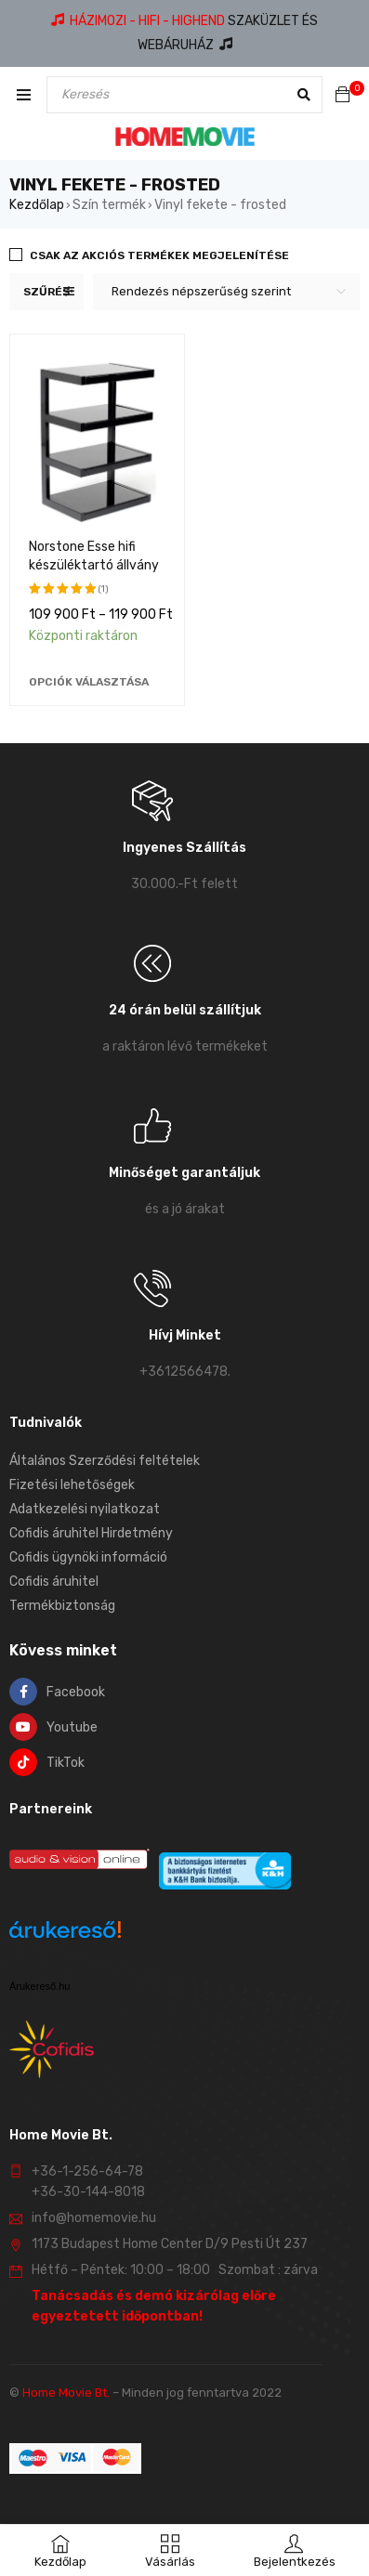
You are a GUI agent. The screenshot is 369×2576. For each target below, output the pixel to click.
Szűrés (46, 291)
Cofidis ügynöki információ (88, 1557)
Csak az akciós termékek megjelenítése (159, 255)
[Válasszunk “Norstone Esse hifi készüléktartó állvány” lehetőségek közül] (89, 682)
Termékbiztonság (62, 1606)
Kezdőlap (36, 205)
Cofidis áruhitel (54, 1581)
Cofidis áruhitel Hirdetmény (91, 1533)
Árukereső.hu (39, 1986)
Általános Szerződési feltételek (104, 1461)
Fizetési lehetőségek (72, 1485)
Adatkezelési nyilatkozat (84, 1509)
